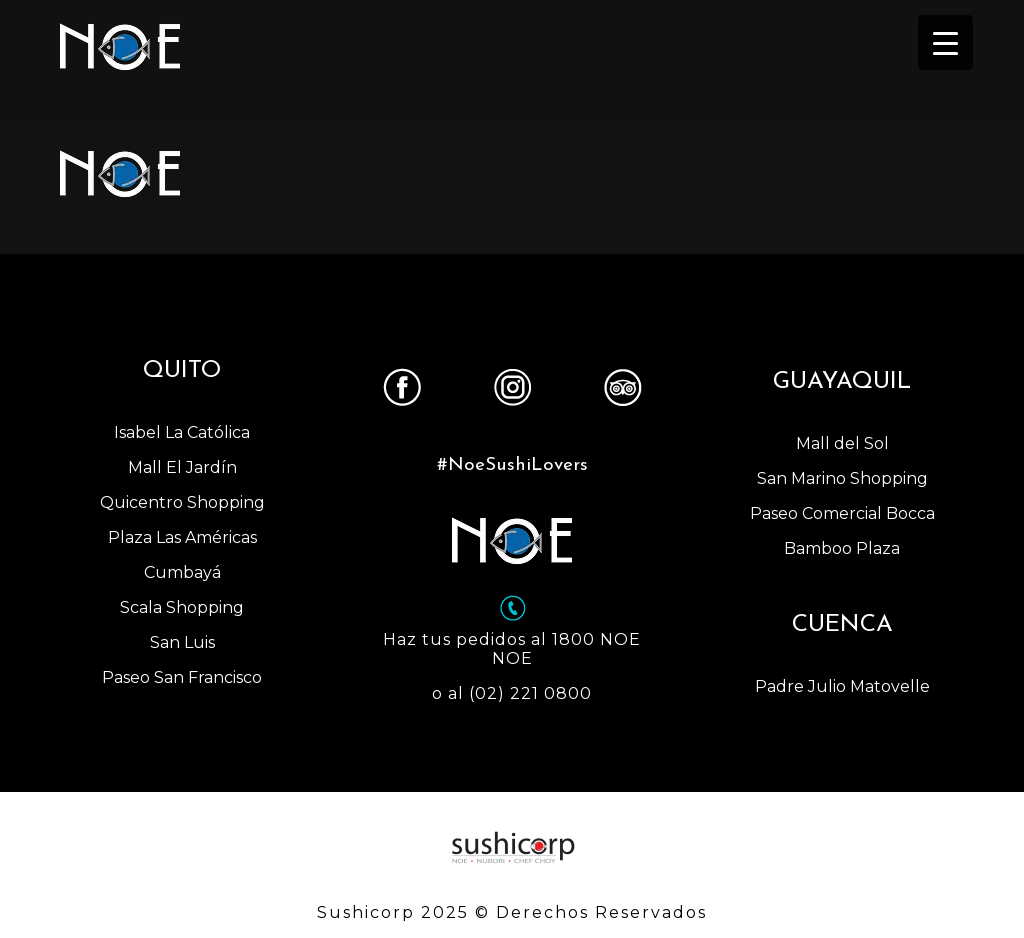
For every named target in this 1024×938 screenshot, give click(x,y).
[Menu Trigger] (945, 42)
